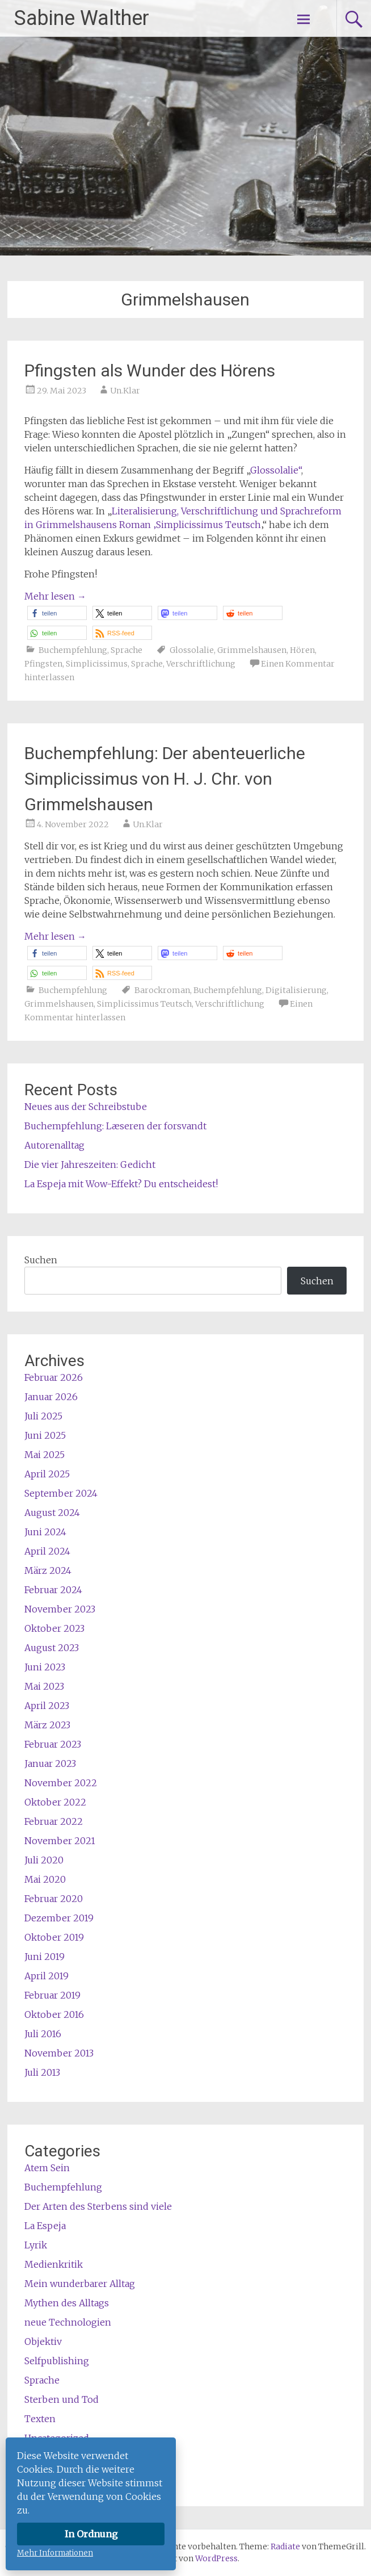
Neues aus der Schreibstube (85, 1106)
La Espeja (45, 2225)
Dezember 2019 (59, 1918)
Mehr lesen (55, 596)
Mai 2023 (44, 1686)
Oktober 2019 (54, 1937)
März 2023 (47, 1725)
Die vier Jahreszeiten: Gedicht (89, 1164)
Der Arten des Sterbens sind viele (98, 2206)
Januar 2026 (51, 1396)
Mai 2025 (44, 1454)
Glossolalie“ (275, 470)
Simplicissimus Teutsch (144, 1004)
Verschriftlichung (200, 664)
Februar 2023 (52, 1744)
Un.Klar (125, 391)
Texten (40, 2418)
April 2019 (46, 1976)
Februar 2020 (53, 1898)
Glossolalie (192, 650)
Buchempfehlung (73, 650)
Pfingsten (43, 664)
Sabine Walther (81, 18)
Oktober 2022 (55, 1802)
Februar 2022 (53, 1821)
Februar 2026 (53, 1377)
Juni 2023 (44, 1667)
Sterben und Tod (61, 2399)
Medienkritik (53, 2264)
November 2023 (59, 1609)
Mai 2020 (45, 1879)
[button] (57, 613)
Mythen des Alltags (66, 2303)
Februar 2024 (53, 1589)
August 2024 (52, 1512)
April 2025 (47, 1474)
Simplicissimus (97, 664)
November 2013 (59, 2053)
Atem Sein (47, 2167)
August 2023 (51, 1647)
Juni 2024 (45, 1532)
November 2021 (59, 1840)
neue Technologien (67, 2322)
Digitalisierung (296, 990)
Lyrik (35, 2245)
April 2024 (47, 1551)
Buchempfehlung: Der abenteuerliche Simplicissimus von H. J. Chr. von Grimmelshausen (164, 778)
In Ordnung (91, 2534)
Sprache (126, 650)
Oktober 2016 (54, 2014)
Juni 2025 (45, 1435)
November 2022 (60, 1782)
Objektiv (43, 2341)
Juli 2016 (42, 2033)
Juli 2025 (43, 1416)
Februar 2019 (52, 1995)
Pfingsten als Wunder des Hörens (149, 370)
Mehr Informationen (55, 2553)
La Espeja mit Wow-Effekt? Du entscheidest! (121, 1183)
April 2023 (46, 1705)
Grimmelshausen (251, 650)
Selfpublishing (56, 2360)
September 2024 (61, 1493)
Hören (302, 650)
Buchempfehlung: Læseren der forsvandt (115, 1126)
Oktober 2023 (54, 1628)
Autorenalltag (54, 1145)
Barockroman (162, 990)
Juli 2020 (44, 1860)
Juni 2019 (44, 1956)
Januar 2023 (50, 1763)
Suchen (40, 1260)
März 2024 (47, 1570)
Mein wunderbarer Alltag (79, 2283)
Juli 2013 (42, 2072)
